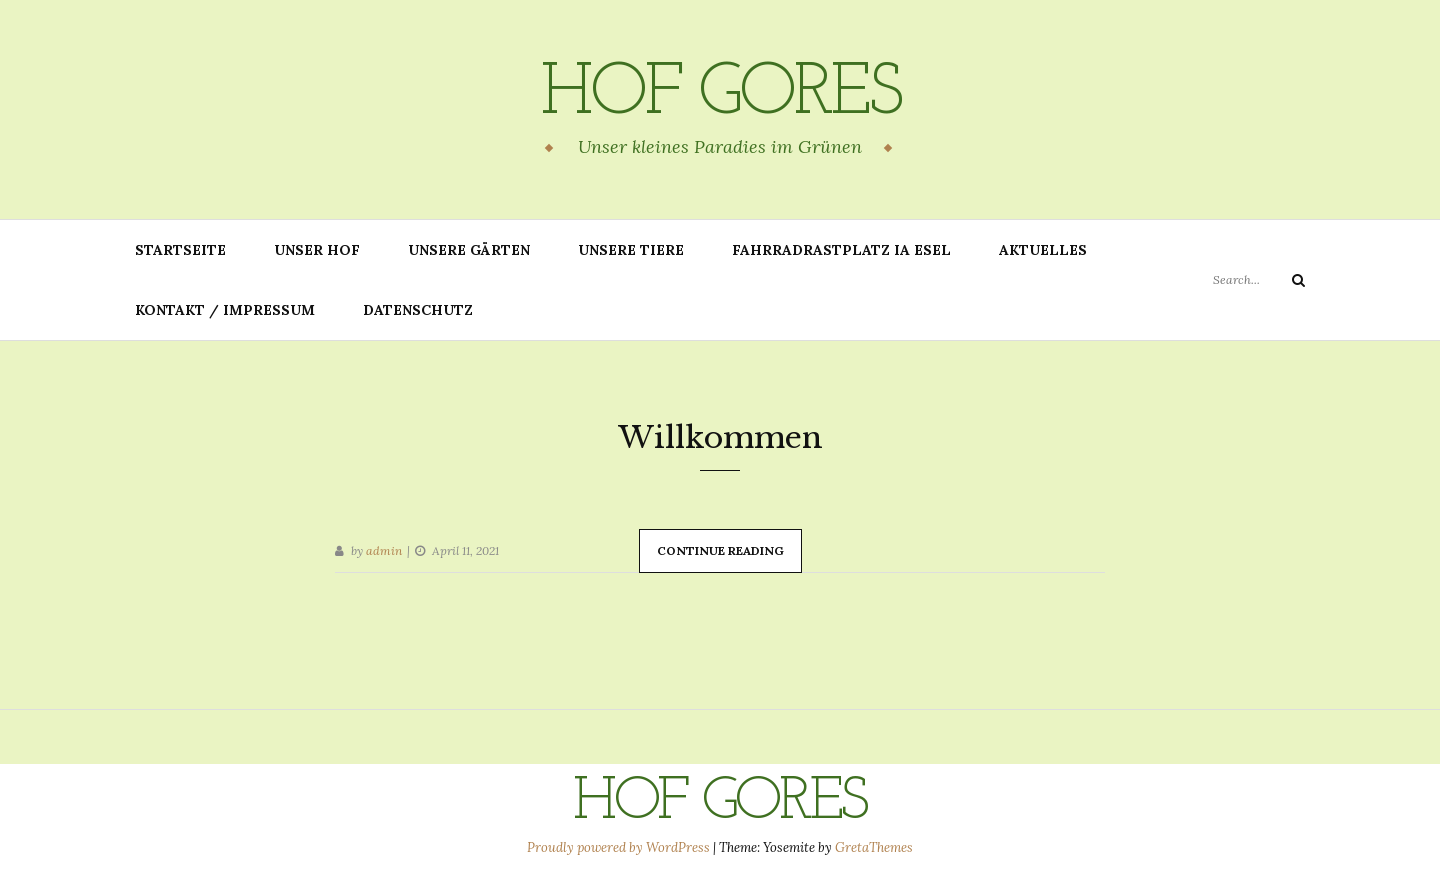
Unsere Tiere (631, 250)
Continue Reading (720, 550)
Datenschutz (418, 310)
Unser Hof (317, 250)
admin (384, 550)
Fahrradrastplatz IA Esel (841, 250)
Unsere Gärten (469, 250)
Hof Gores (719, 95)
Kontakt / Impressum (225, 310)
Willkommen (720, 437)
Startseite (180, 250)
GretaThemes (874, 847)
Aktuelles (1043, 250)
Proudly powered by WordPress (620, 847)
